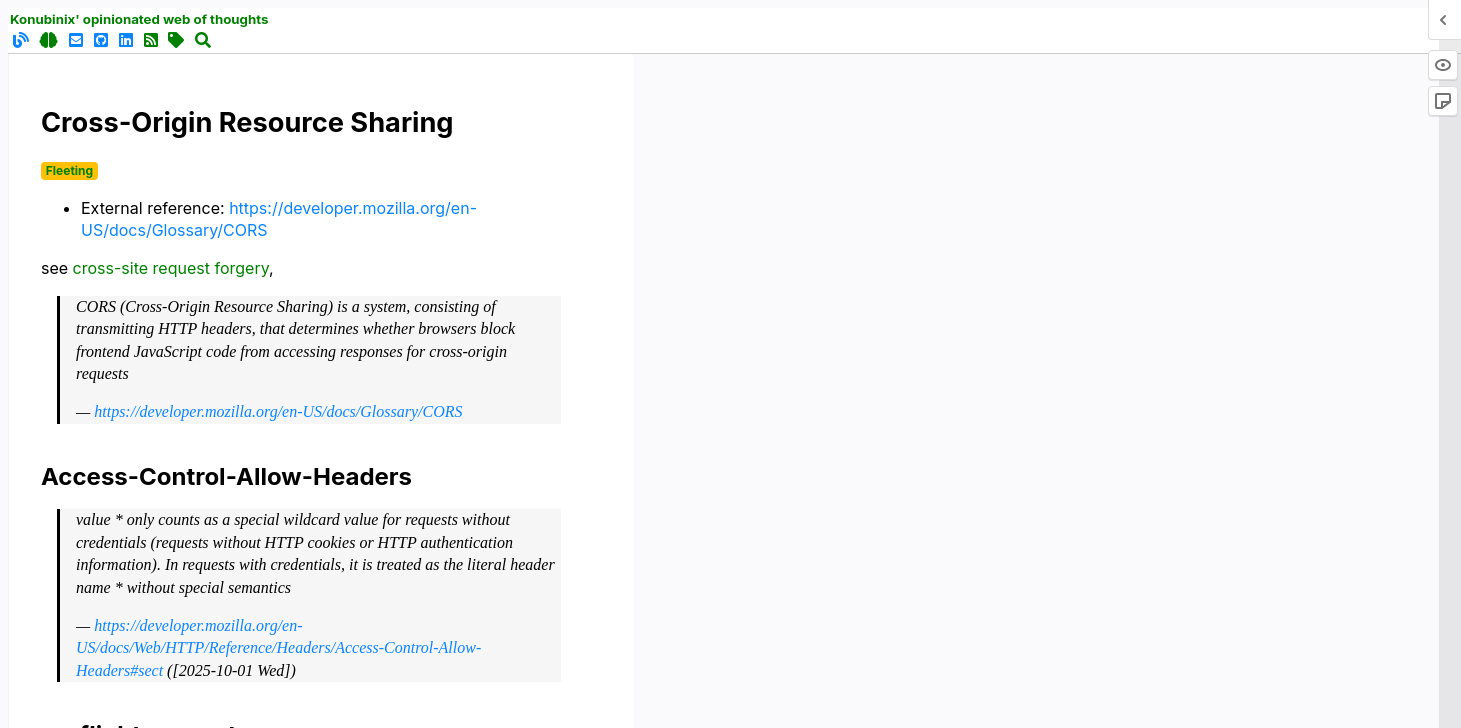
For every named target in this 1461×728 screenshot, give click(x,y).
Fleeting (69, 170)
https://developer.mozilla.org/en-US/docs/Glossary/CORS (278, 411)
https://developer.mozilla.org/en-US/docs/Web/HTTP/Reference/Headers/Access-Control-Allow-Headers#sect (278, 648)
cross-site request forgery (171, 268)
